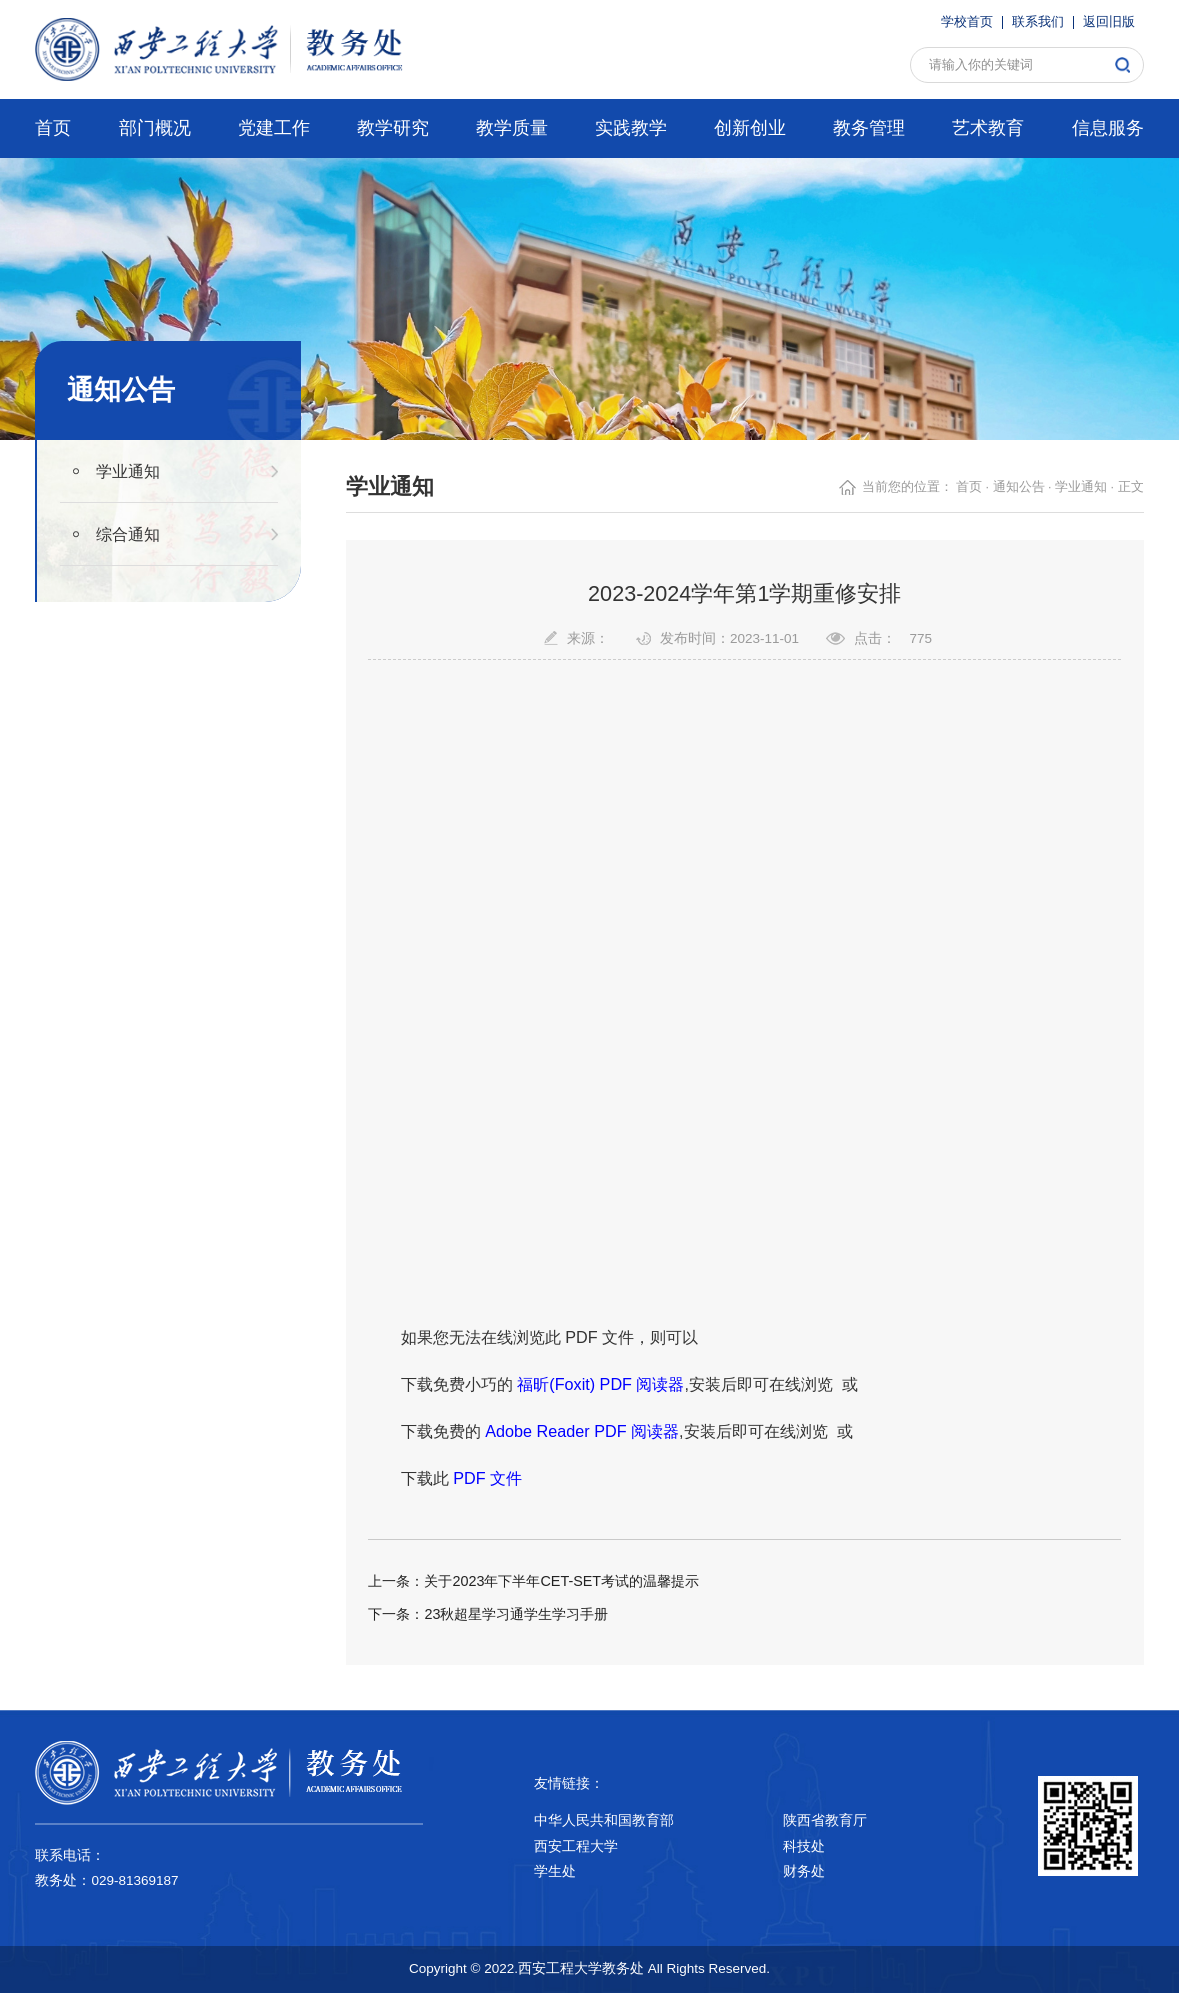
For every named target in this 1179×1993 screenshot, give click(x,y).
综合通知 (128, 534)
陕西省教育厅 (825, 1820)
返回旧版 (1109, 22)
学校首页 (967, 22)
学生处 (555, 1871)
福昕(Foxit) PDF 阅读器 (600, 1384)
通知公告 (1019, 487)
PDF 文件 (487, 1478)
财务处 (804, 1871)
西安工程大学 (576, 1846)
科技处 (804, 1846)
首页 (969, 487)
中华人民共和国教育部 (604, 1820)
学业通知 (128, 471)
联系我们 (1038, 22)
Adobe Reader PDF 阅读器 (582, 1431)
